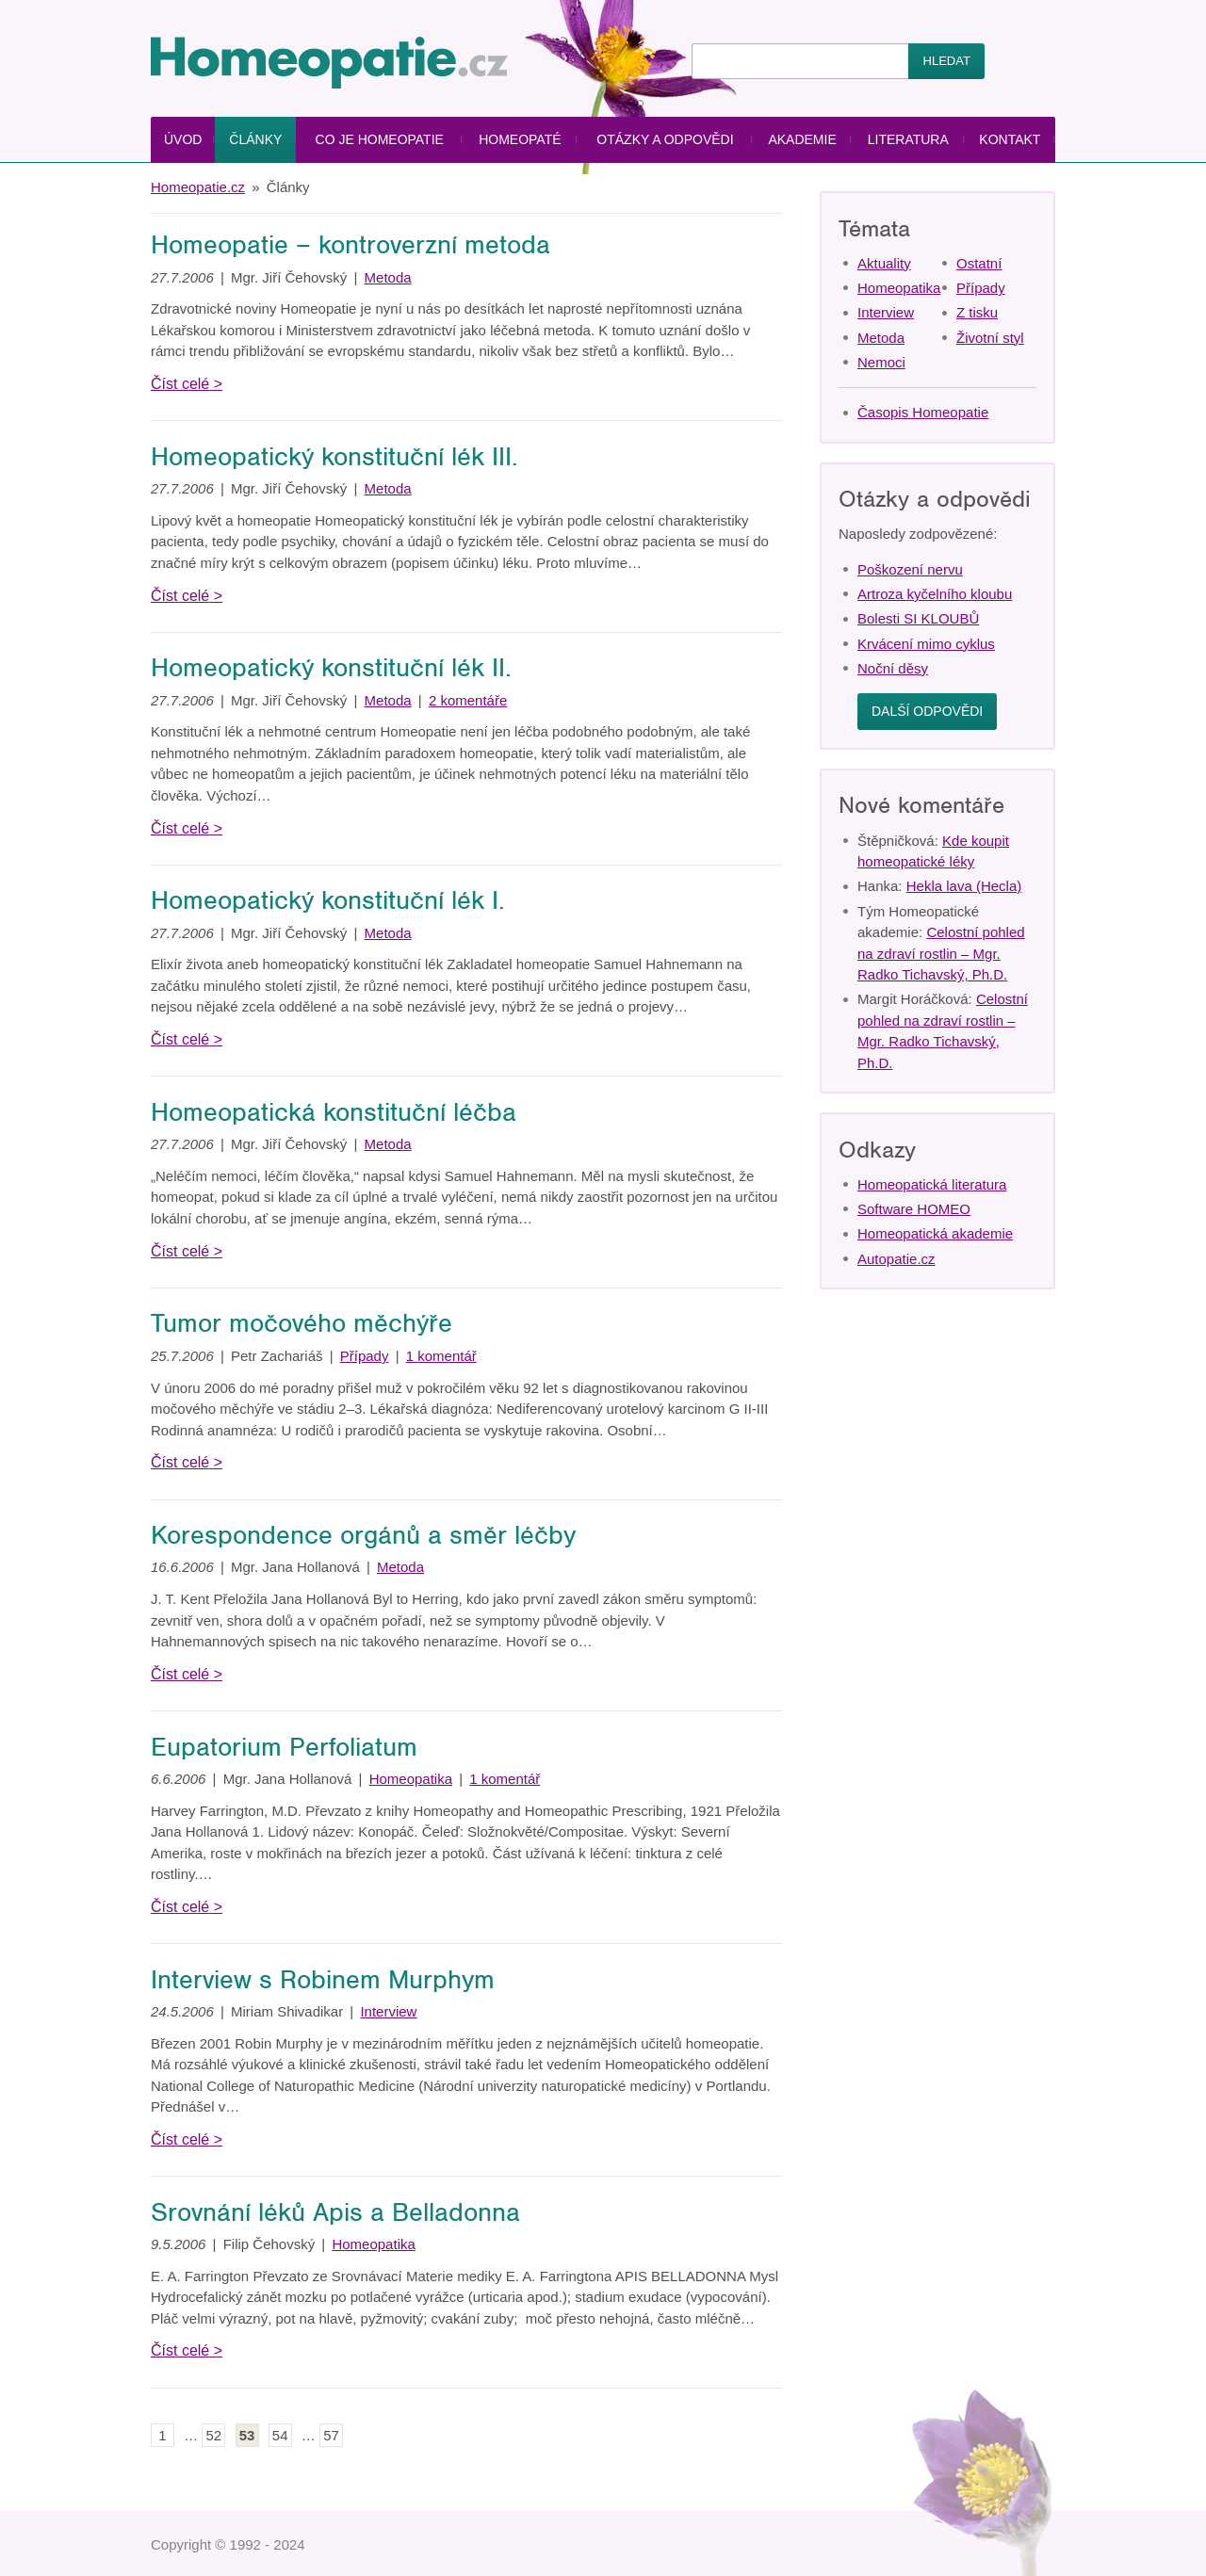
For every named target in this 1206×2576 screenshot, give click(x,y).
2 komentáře (468, 700)
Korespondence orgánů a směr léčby (363, 1535)
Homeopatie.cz (198, 187)
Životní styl (990, 338)
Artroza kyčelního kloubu (934, 594)
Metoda (388, 277)
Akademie (802, 139)
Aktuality (884, 263)
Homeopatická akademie (935, 1233)
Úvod (183, 139)
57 (331, 2435)
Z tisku (977, 312)
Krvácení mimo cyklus (926, 644)
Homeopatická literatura (931, 1184)
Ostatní (979, 263)
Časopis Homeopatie (922, 412)
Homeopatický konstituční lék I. (328, 900)
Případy (364, 1356)
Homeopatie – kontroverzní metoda (350, 245)
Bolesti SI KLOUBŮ (918, 618)
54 (280, 2435)
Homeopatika (410, 1779)
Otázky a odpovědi (664, 139)
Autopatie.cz (896, 1259)
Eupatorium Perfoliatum (284, 1747)
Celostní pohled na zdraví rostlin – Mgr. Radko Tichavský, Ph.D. (941, 953)
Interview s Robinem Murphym (323, 1980)
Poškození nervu (910, 569)
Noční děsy (892, 668)
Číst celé (180, 384)
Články (255, 139)
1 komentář (441, 1356)
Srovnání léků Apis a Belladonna (335, 2212)
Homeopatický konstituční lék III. (334, 457)
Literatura (908, 139)
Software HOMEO (913, 1209)
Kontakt (1009, 139)
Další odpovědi (927, 711)
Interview (388, 2011)
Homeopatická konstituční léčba (333, 1112)
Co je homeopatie (380, 139)
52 (214, 2435)
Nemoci (881, 362)
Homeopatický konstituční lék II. (331, 668)
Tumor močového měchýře (301, 1323)
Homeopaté (520, 139)
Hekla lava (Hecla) (964, 886)
